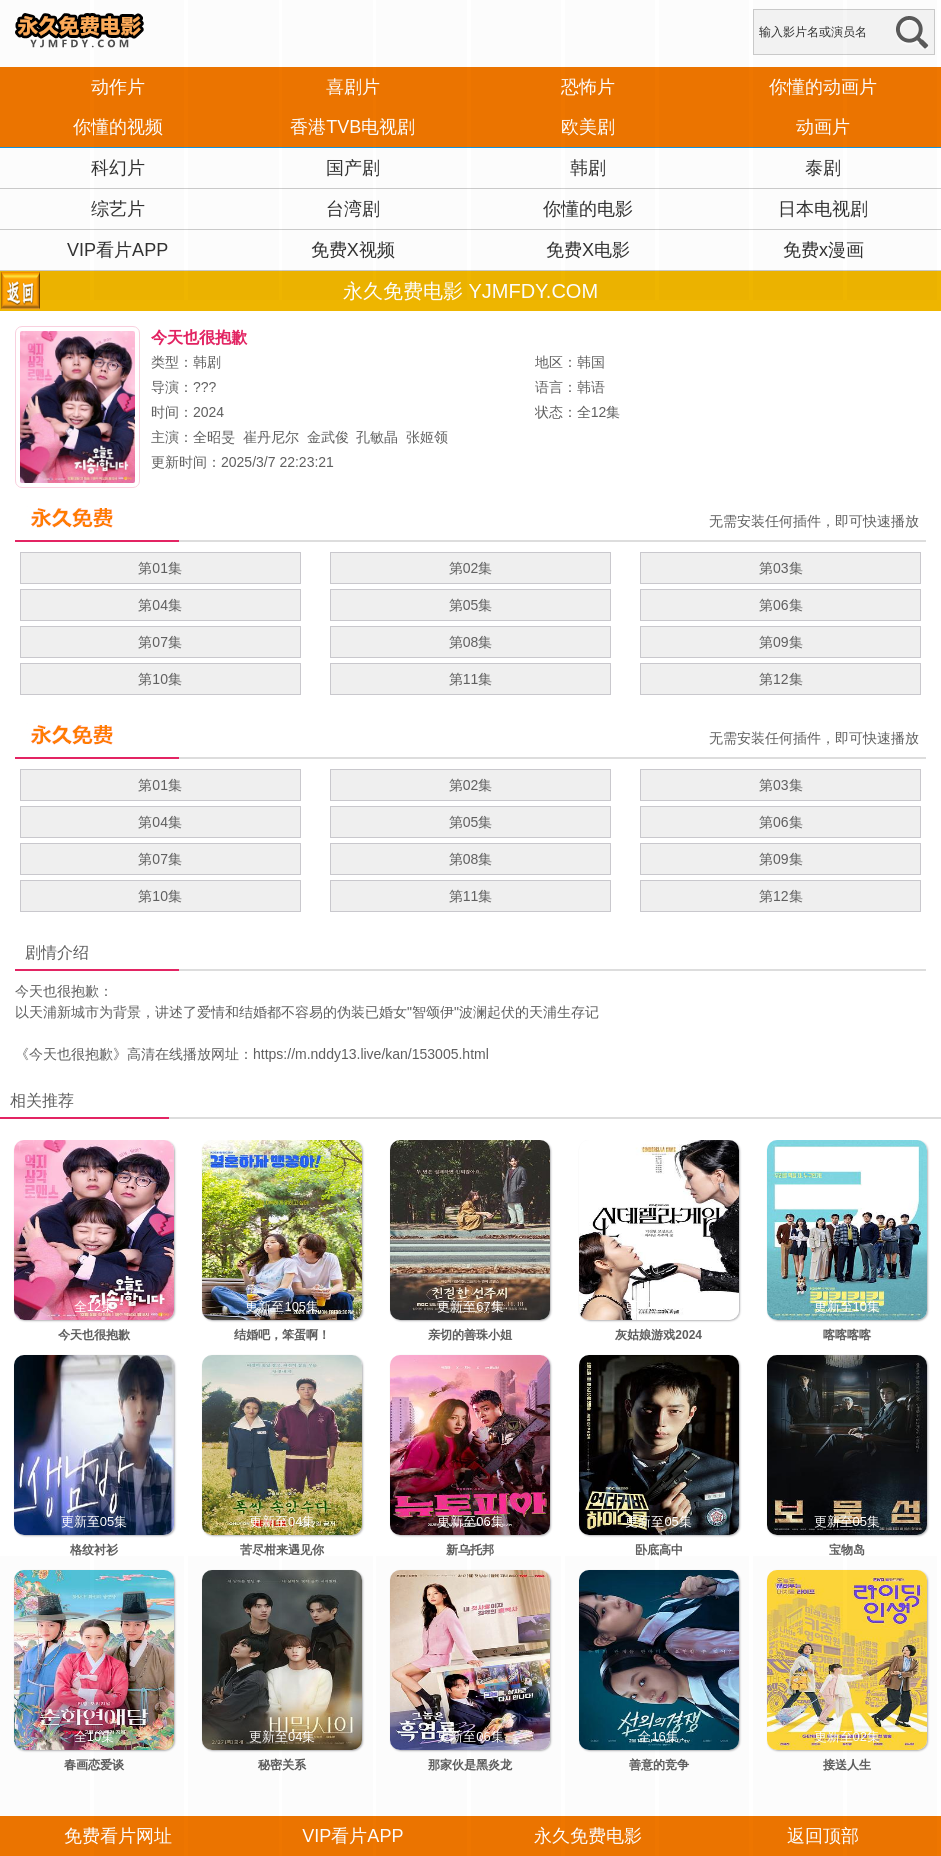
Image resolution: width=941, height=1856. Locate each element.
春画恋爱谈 (94, 1765)
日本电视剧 (823, 209)
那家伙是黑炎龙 (470, 1765)
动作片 (118, 87)
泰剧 (823, 168)
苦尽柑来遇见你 (282, 1550)
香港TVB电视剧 (352, 127)
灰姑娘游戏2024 (658, 1335)
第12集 (781, 679)
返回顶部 (823, 1836)
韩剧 (588, 168)
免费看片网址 (118, 1836)
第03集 (781, 568)
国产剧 (353, 168)
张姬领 (427, 437)
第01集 (160, 568)
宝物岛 (847, 1550)
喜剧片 (353, 87)
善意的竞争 (659, 1765)
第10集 (160, 679)
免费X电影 (588, 250)
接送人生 (847, 1765)
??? (204, 387)
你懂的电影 (588, 209)
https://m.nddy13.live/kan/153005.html (371, 1054)
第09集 (781, 642)
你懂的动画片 (823, 87)
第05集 (471, 605)
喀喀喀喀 (847, 1335)
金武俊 (328, 437)
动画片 (823, 127)
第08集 (471, 642)
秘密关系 (282, 1765)
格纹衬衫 (94, 1550)
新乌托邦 (470, 1550)
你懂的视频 (118, 127)
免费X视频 (353, 250)
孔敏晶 (377, 437)
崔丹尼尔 (271, 437)
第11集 (471, 679)
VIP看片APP (117, 250)
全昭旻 (214, 437)
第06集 (781, 605)
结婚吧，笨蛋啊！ (282, 1335)
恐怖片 (588, 87)
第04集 (160, 605)
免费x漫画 (823, 250)
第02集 (471, 568)
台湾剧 (353, 209)
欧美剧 (588, 127)
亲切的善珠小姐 (470, 1335)
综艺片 (118, 209)
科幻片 (118, 168)
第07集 (160, 642)
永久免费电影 (588, 1836)
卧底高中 (659, 1550)
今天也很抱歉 (71, 1054)
